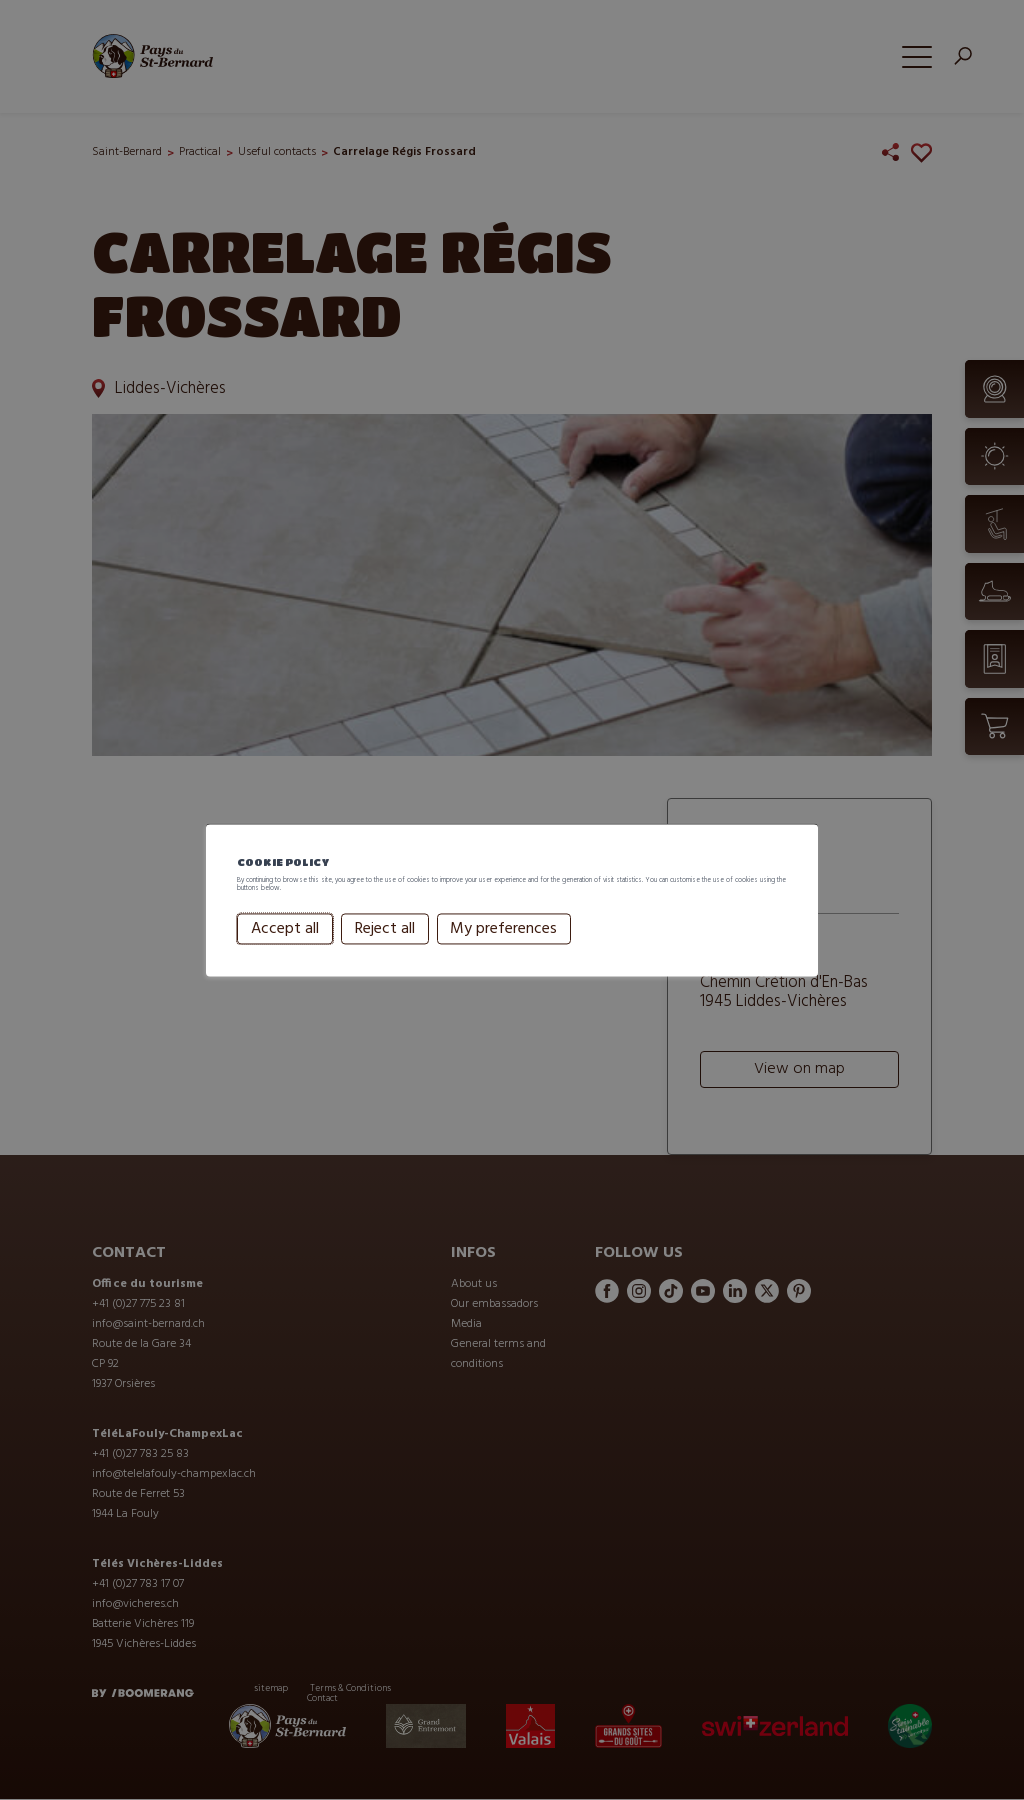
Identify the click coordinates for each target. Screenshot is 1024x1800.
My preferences (503, 954)
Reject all (384, 954)
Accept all (285, 954)
